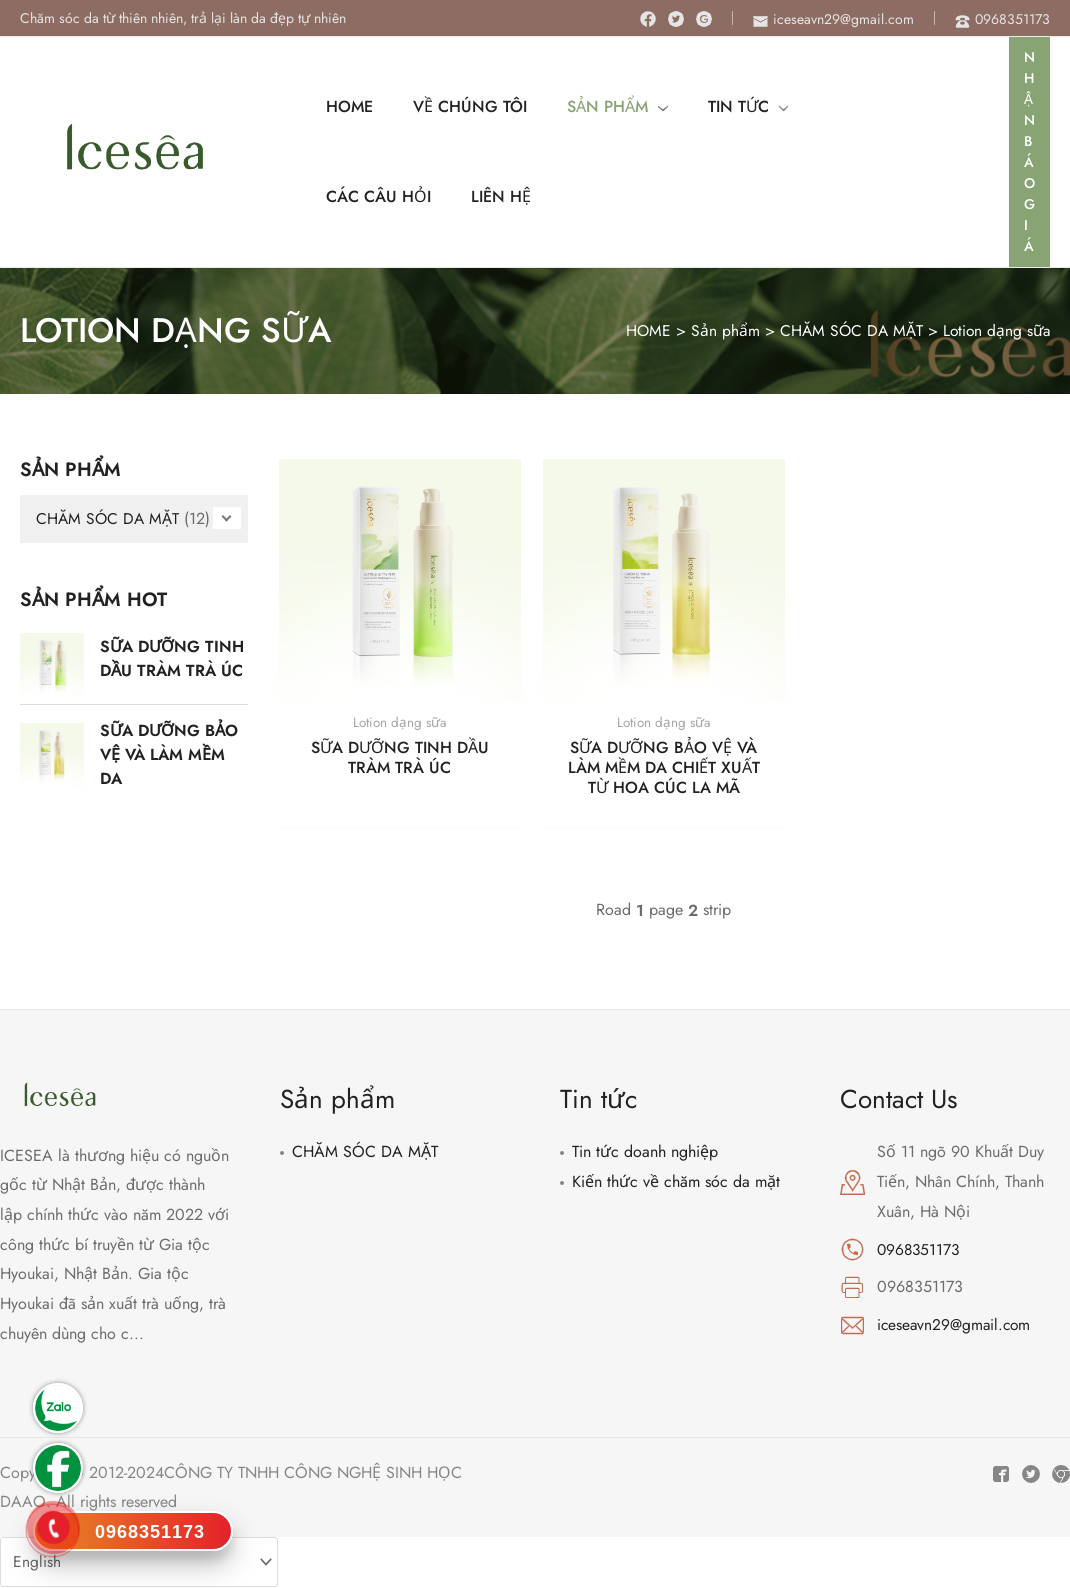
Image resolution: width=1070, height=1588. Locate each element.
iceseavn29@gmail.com (956, 1325)
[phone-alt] (1002, 19)
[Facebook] (648, 19)
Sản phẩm (718, 330)
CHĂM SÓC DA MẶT (846, 330)
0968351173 (920, 1249)
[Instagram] (704, 19)
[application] (638, 107)
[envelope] (833, 19)
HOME (641, 330)
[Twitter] (676, 19)
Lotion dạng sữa (994, 330)
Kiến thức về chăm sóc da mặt (676, 1182)
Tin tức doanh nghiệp (645, 1152)
